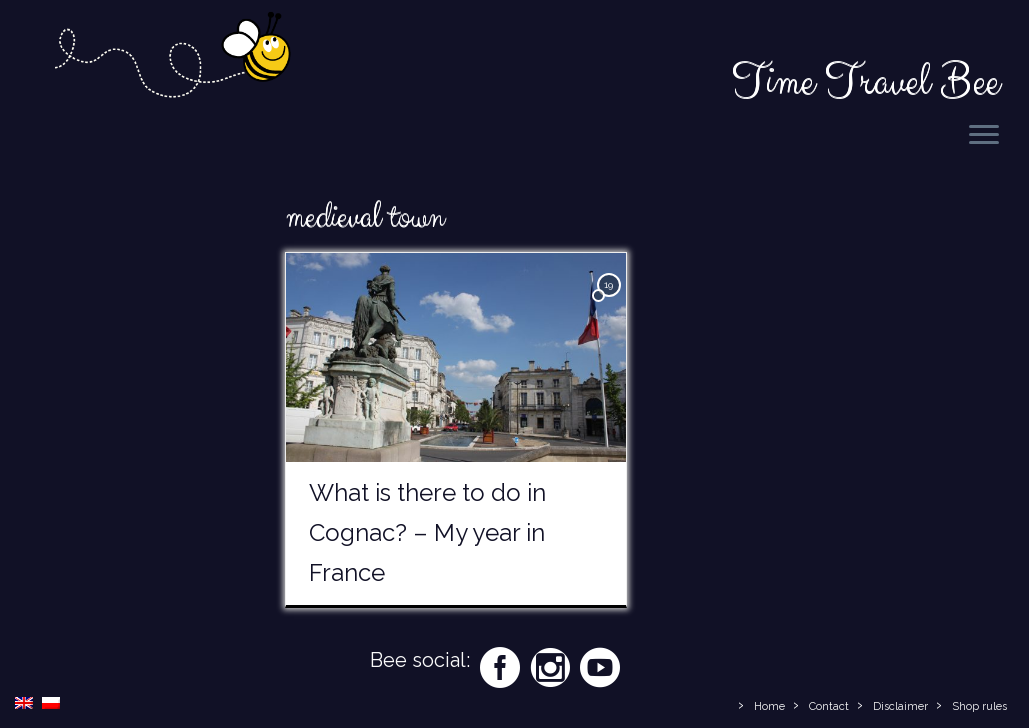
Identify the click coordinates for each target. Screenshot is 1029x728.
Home (769, 706)
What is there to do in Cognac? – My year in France (427, 532)
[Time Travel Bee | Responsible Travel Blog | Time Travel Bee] (171, 58)
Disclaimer (900, 706)
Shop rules (979, 706)
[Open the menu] (984, 136)
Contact (829, 706)
